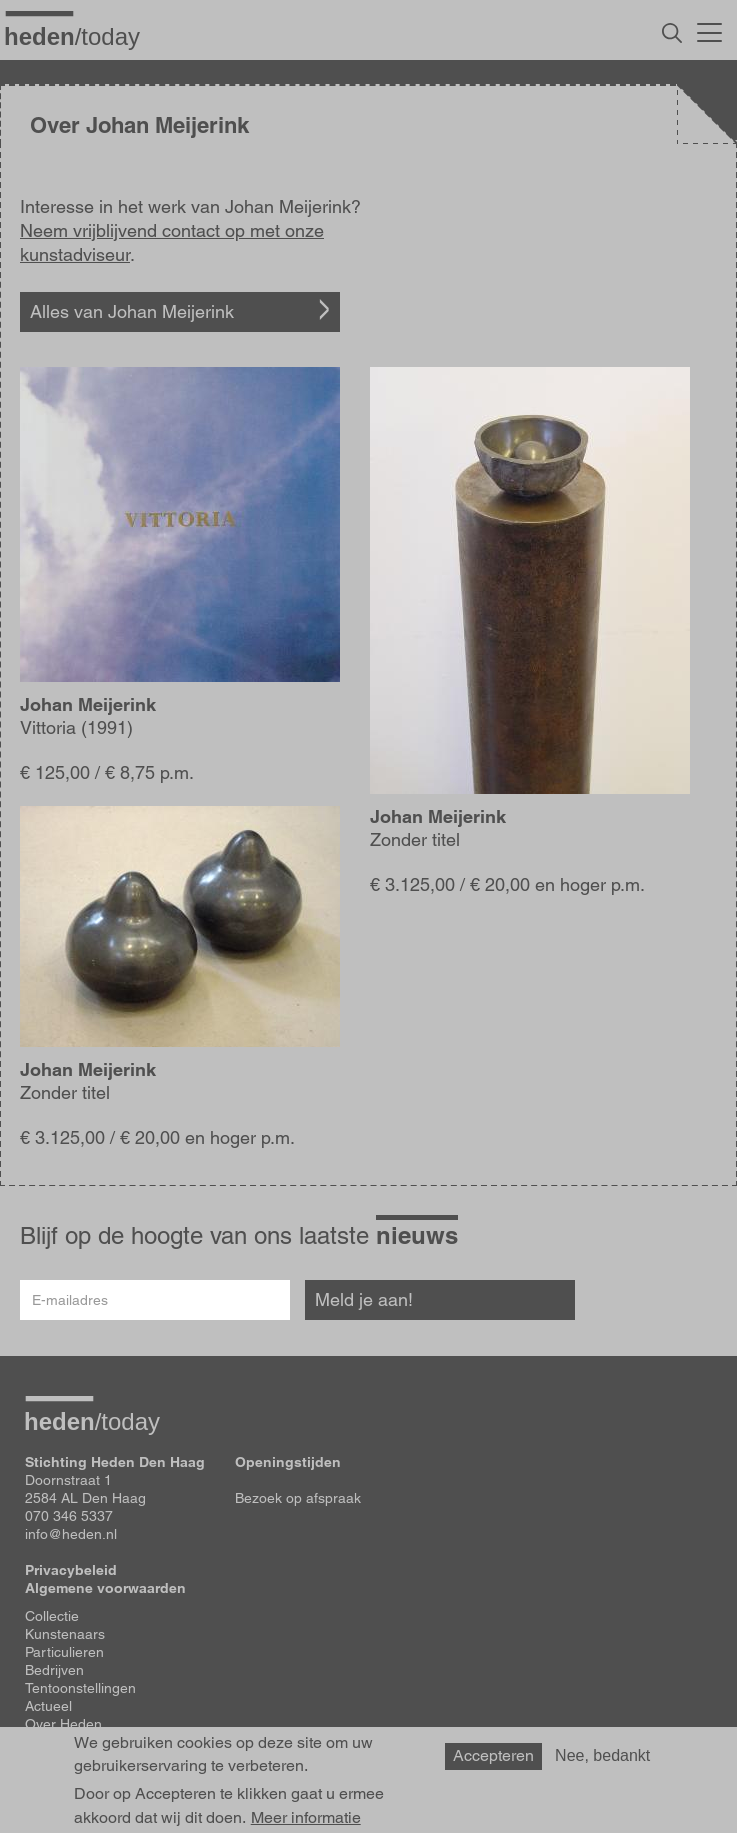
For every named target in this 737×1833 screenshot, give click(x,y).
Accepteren (493, 1755)
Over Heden (63, 1724)
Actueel (48, 1706)
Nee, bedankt (602, 1755)
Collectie (52, 1616)
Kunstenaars (65, 1634)
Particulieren (64, 1652)
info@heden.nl (71, 1534)
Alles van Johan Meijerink (132, 311)
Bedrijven (54, 1670)
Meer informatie (306, 1818)
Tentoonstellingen (80, 1688)
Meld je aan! (364, 1299)
